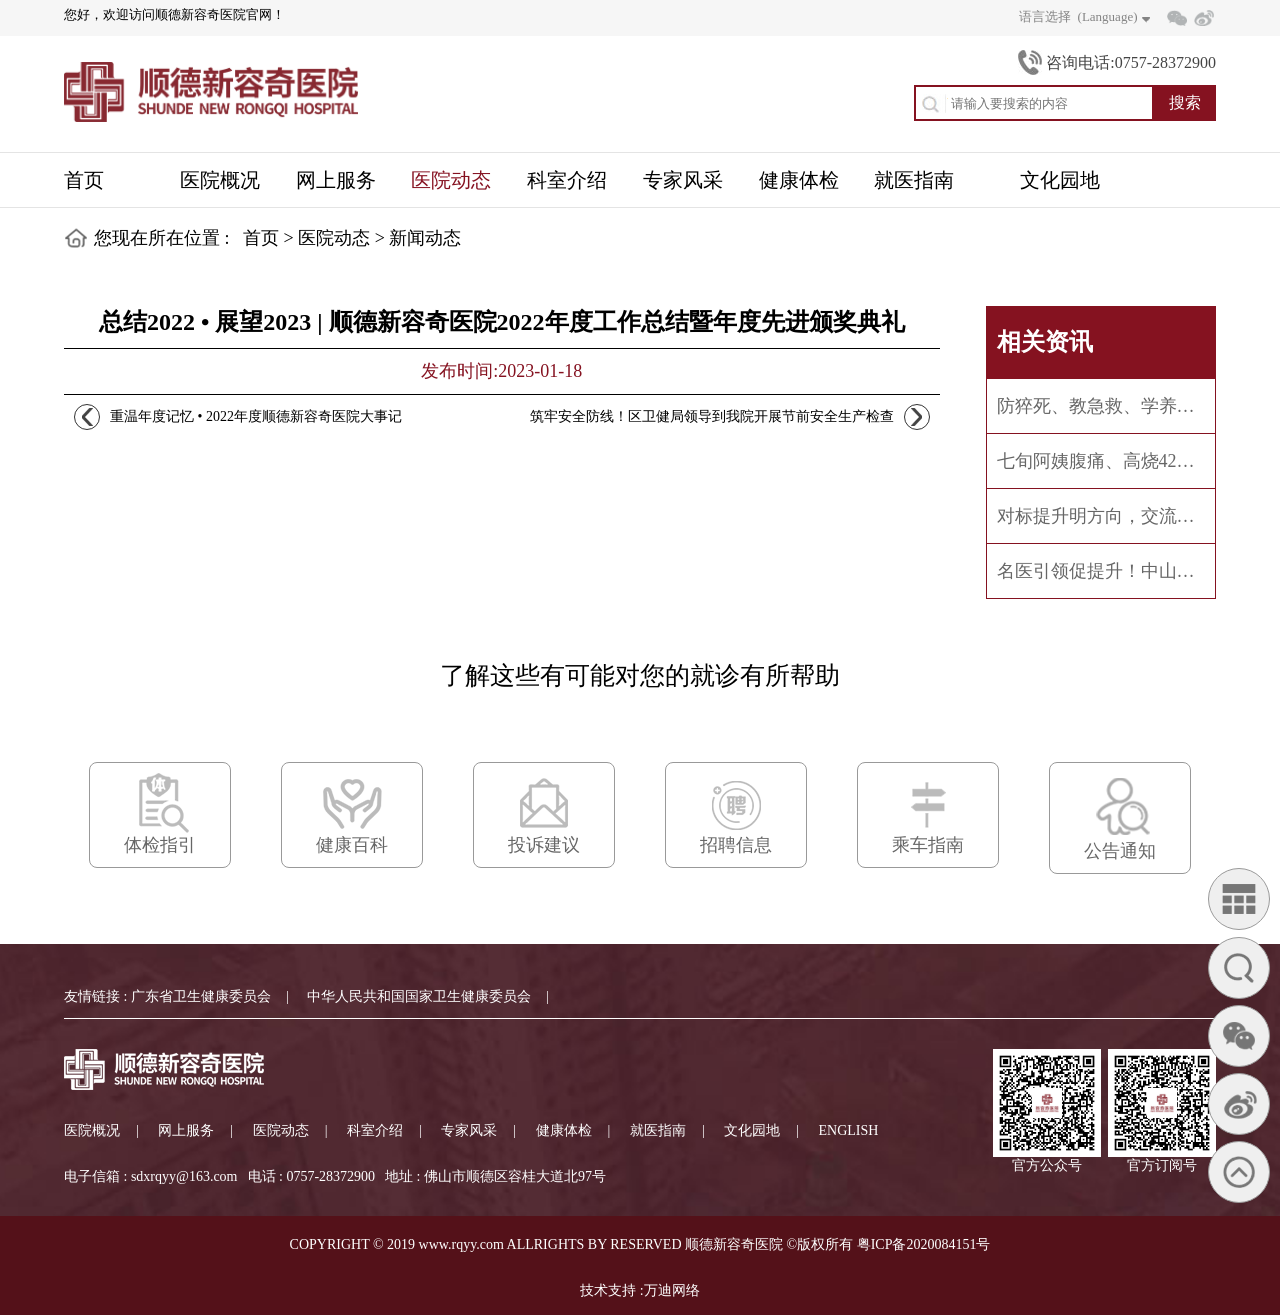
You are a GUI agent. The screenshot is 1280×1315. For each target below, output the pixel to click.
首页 (261, 238)
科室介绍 (375, 1130)
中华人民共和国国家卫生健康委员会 (419, 996)
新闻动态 (425, 238)
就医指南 (658, 1130)
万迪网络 (672, 1290)
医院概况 (92, 1130)
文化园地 (752, 1130)
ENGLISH (849, 1130)
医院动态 (334, 238)
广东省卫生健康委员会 (201, 996)
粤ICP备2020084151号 (924, 1244)
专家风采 (469, 1130)
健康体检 (564, 1130)
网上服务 (186, 1130)
